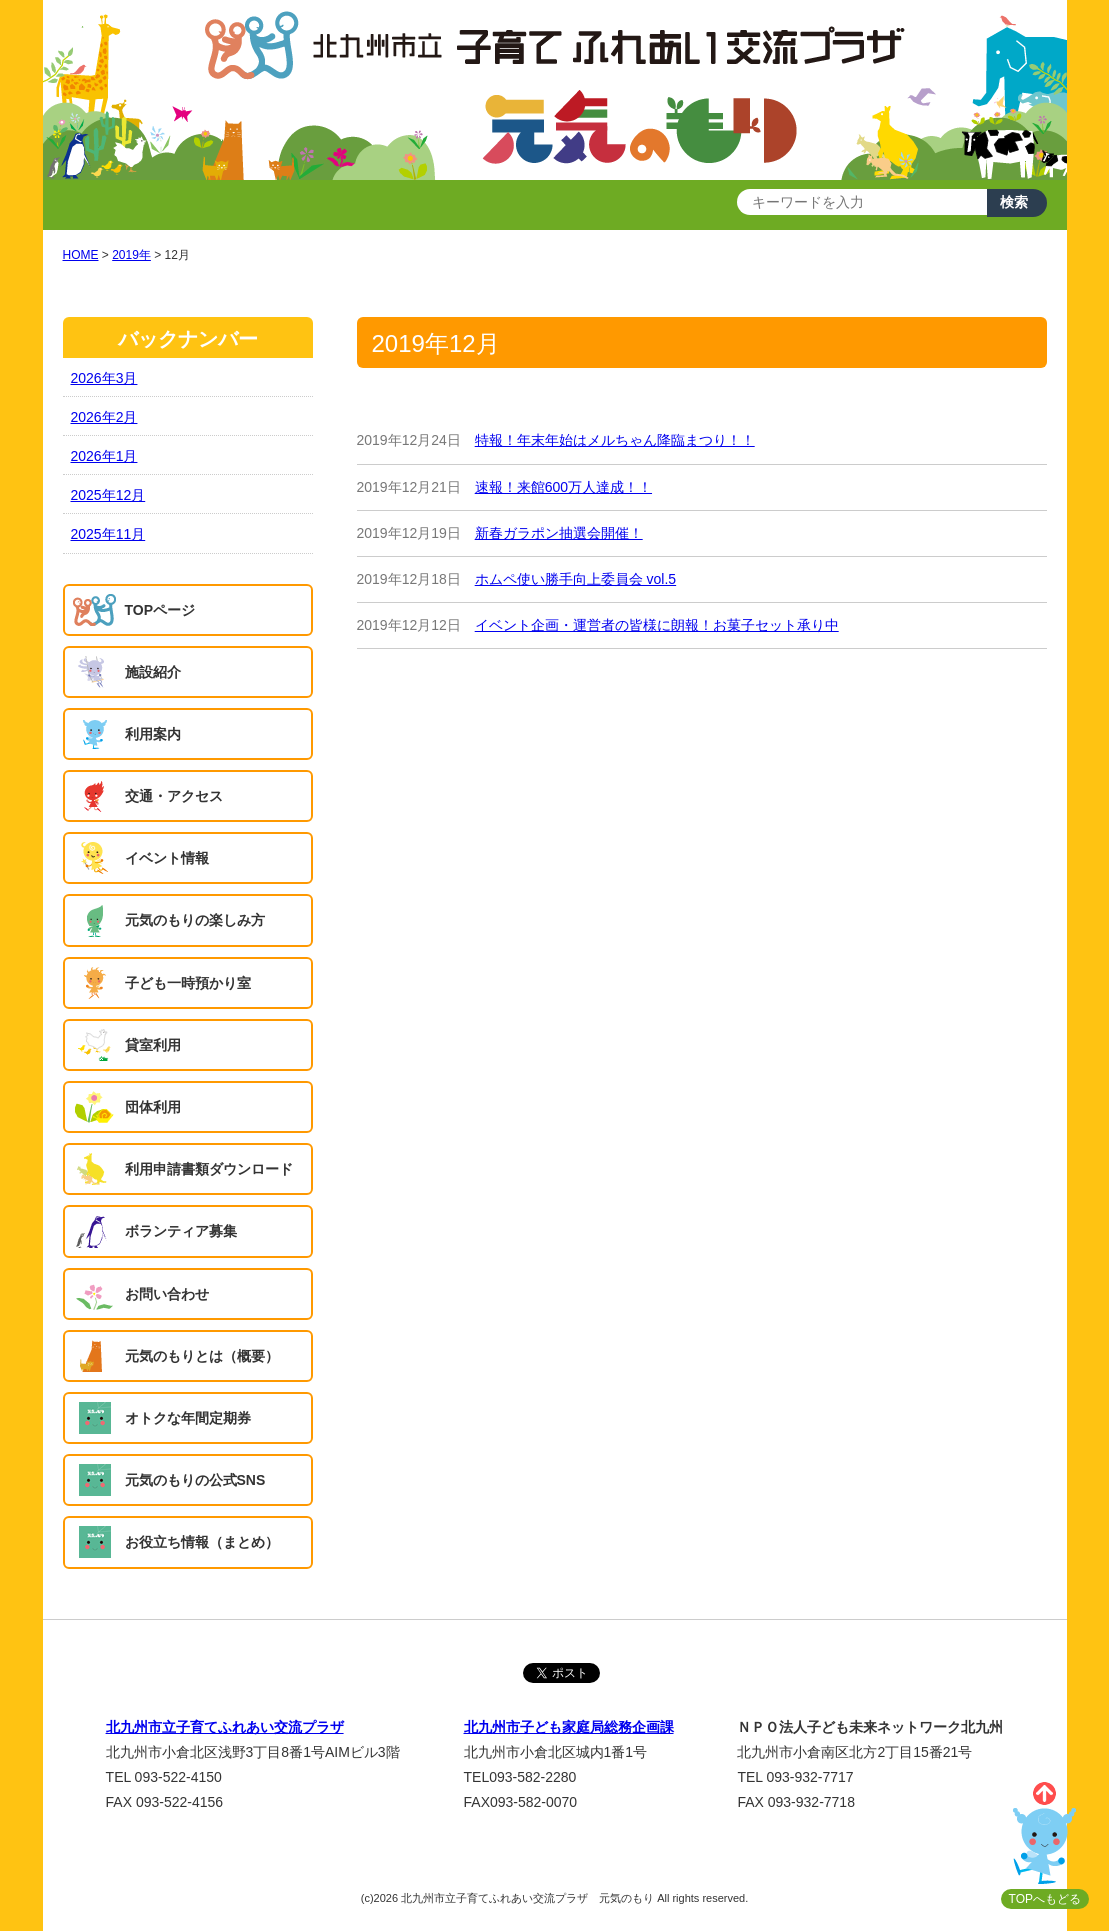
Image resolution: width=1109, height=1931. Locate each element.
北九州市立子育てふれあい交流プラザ (225, 1727)
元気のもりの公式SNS (195, 1480)
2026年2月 (104, 417)
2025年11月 (108, 534)
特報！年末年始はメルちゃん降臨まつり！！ (615, 440)
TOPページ (160, 610)
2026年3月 (104, 378)
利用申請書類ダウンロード (209, 1169)
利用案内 (153, 734)
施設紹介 (153, 672)
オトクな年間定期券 (188, 1418)
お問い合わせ (167, 1294)
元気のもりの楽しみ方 (195, 920)
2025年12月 (108, 495)
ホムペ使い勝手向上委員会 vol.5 (575, 579)
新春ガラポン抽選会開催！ (559, 533)
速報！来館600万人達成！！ (563, 487)
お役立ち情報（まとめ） (202, 1542)
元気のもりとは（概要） (202, 1356)
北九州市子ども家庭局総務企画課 (569, 1727)
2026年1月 (104, 456)
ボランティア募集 (181, 1231)
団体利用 (153, 1107)
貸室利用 (153, 1045)
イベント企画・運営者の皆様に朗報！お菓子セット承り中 (657, 625)
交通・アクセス (174, 796)
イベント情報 (167, 858)
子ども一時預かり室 (188, 983)
